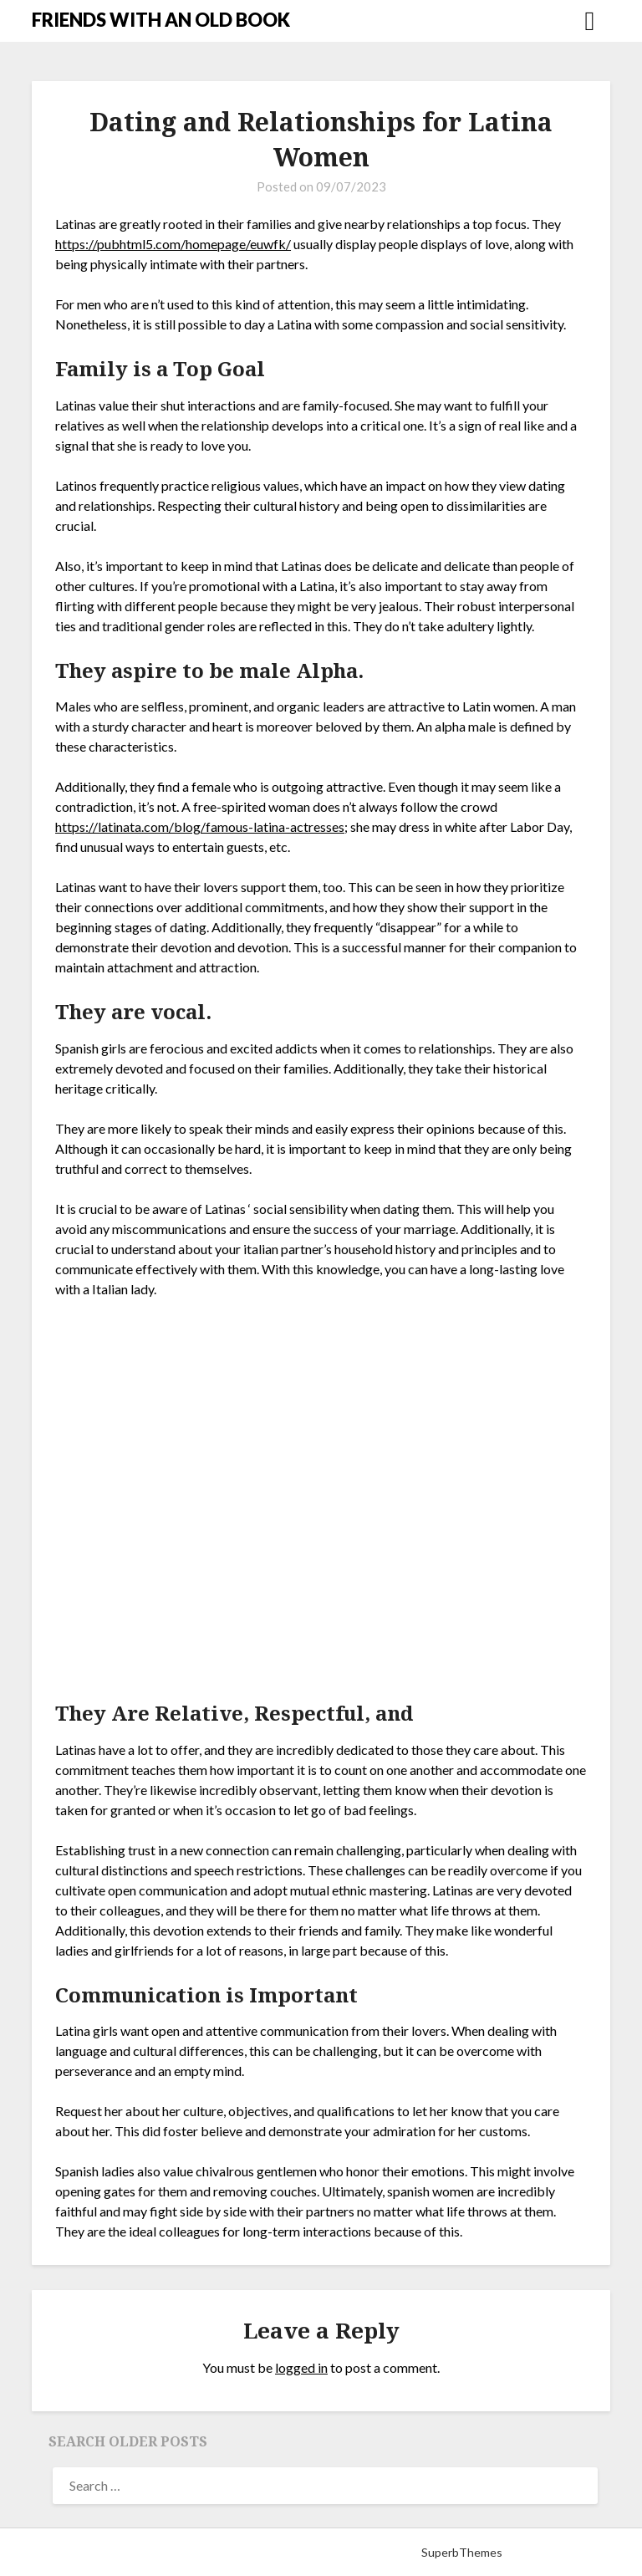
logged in (301, 2367)
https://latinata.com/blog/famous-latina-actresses (199, 826)
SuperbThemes (461, 2552)
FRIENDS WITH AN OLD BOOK (161, 19)
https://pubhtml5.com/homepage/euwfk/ (173, 244)
